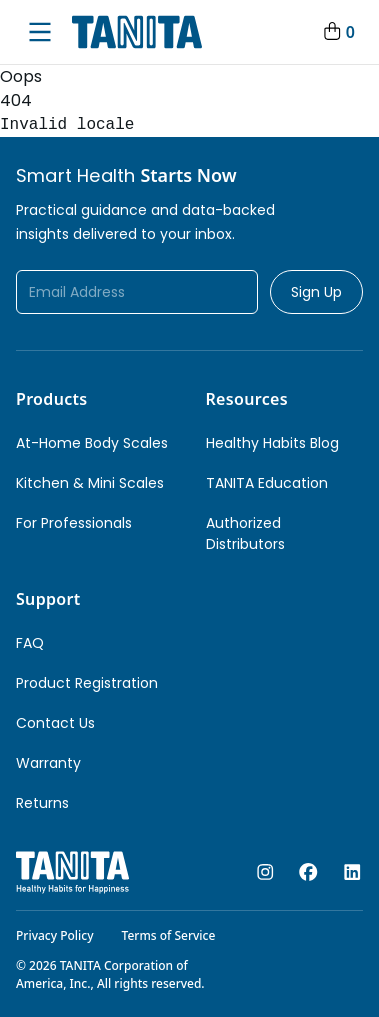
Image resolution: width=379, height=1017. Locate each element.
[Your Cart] (338, 32)
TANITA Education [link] (267, 483)
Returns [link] (42, 803)
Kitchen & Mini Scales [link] (90, 483)
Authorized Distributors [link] (245, 533)
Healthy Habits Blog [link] (272, 443)
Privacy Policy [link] (55, 935)
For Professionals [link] (74, 523)
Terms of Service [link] (169, 935)
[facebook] (308, 872)
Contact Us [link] (55, 723)
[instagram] (265, 872)
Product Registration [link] (87, 683)
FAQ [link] (30, 643)
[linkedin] (352, 872)
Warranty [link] (48, 763)
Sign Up (316, 292)
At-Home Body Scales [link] (92, 443)
